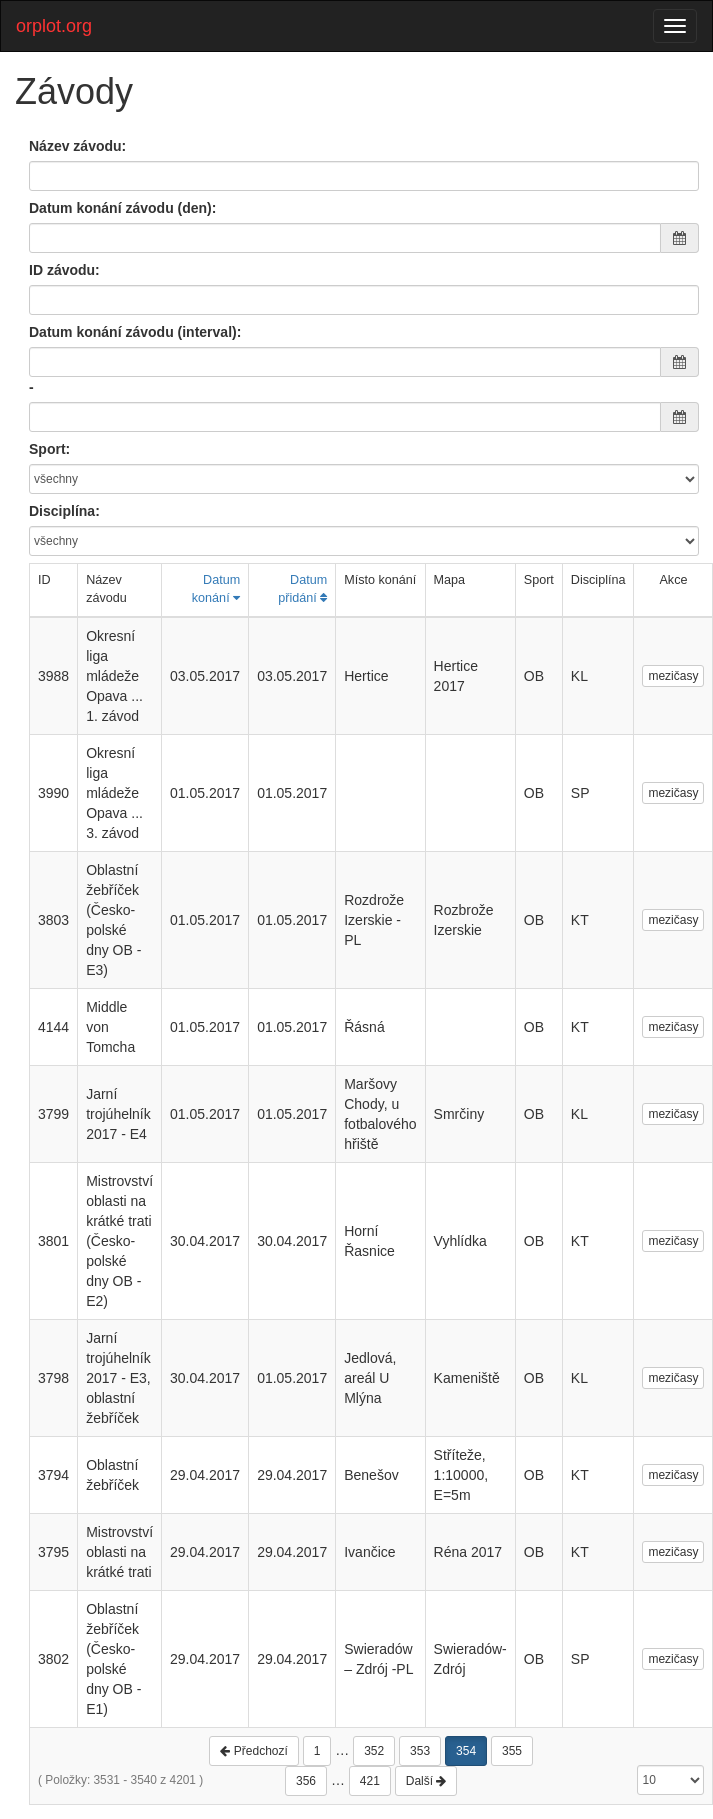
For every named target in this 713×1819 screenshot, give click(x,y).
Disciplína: (64, 511)
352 (374, 1751)
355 (512, 1751)
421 (370, 1781)
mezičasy (673, 676)
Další (426, 1781)
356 (306, 1781)
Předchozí (253, 1751)
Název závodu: (77, 146)
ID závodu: (64, 270)
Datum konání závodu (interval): (135, 332)
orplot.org (54, 26)
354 (466, 1751)
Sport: (49, 449)
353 (420, 1751)
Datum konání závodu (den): (122, 208)
